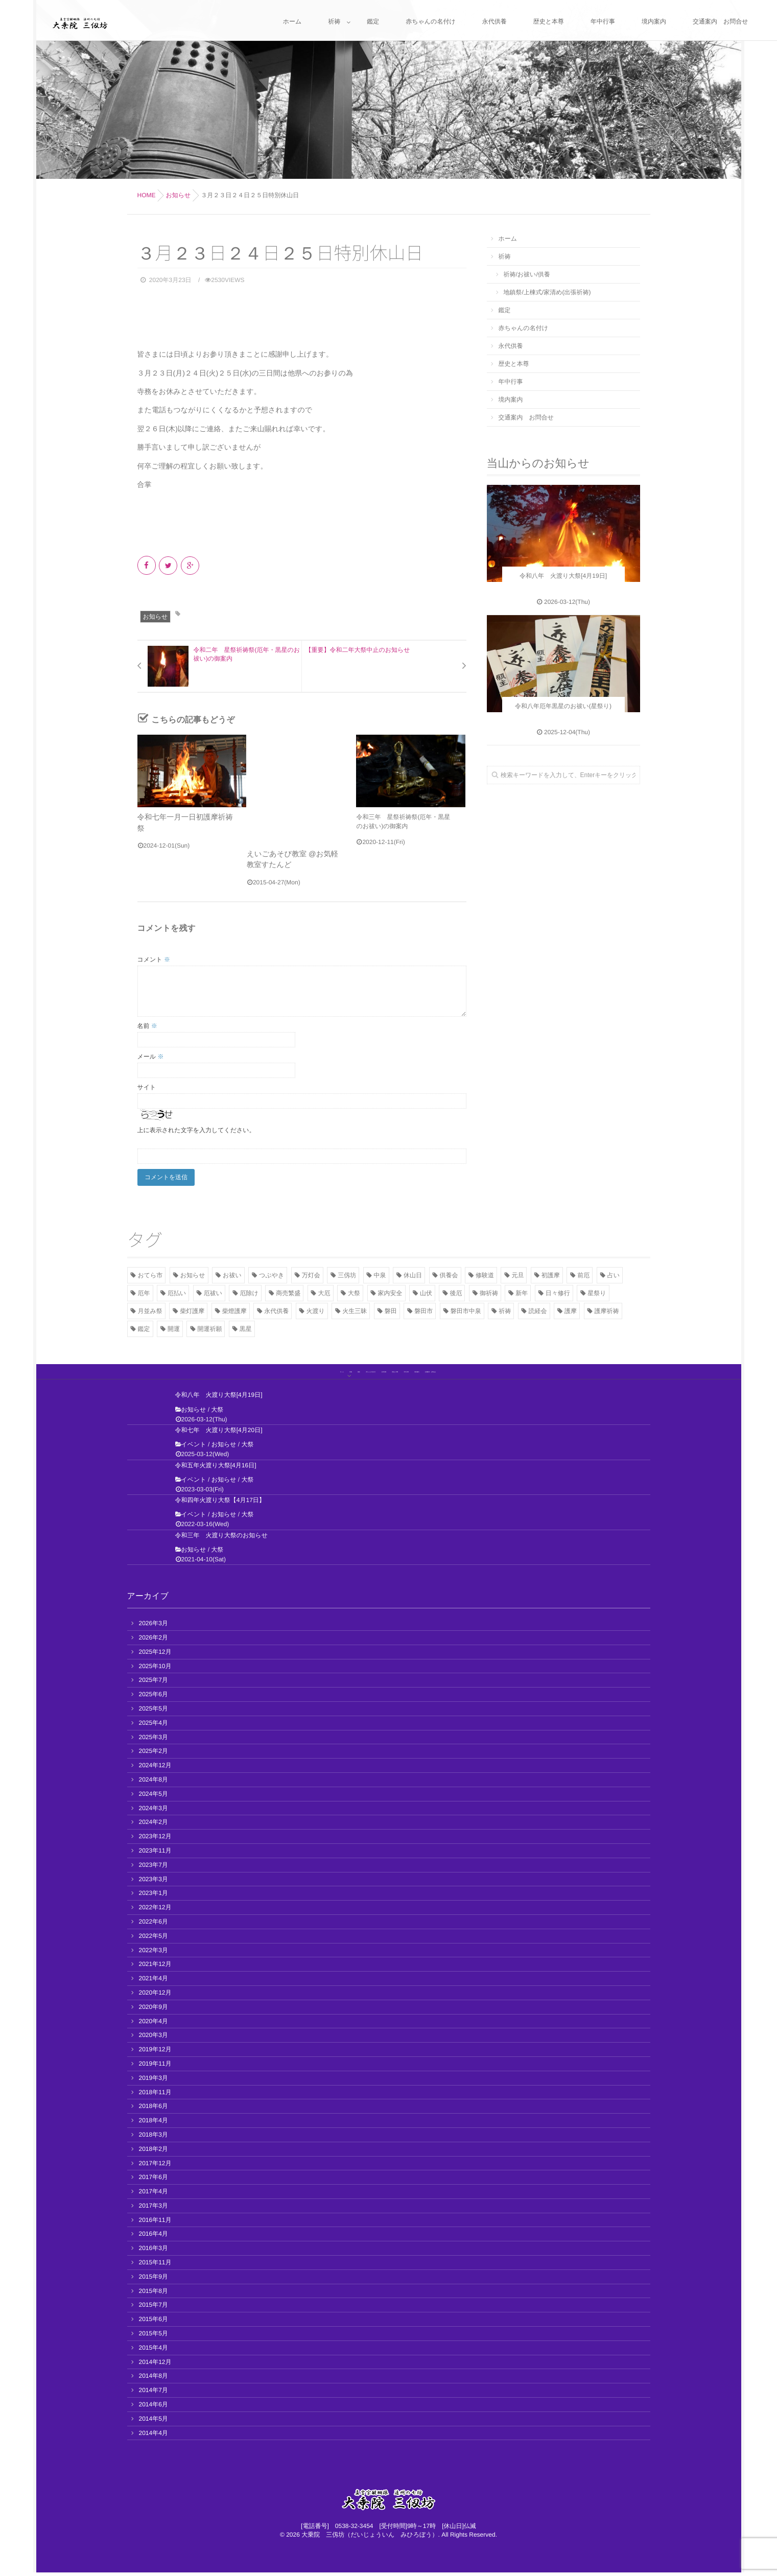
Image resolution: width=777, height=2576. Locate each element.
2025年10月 (155, 1669)
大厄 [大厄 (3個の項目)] (324, 1289)
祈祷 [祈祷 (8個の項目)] (505, 1307)
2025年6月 (153, 1697)
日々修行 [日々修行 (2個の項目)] (558, 1289)
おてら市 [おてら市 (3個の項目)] (150, 1271)
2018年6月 (153, 2110)
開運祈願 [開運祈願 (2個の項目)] (209, 1325)
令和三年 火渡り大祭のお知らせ (221, 1538)
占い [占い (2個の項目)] (613, 1271)
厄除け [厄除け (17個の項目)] (249, 1289)
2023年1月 (153, 1897)
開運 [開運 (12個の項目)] (174, 1325)
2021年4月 (153, 1981)
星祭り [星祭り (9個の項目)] (596, 1289)
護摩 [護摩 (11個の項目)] (570, 1307)
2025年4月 (153, 1726)
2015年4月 (153, 2351)
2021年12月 (155, 1968)
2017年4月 (153, 2194)
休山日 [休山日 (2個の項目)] (413, 1271)
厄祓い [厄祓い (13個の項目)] (213, 1289)
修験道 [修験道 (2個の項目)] (485, 1271)
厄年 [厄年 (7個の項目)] (144, 1289)
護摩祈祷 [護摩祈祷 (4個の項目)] (607, 1307)
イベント (193, 1447)
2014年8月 (153, 2379)
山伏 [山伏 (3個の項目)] (426, 1289)
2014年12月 (155, 2365)
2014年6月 (153, 2407)
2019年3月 (153, 2081)
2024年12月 (155, 1768)
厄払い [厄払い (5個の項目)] (177, 1289)
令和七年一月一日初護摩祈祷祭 (180, 817)
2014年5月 (153, 2422)
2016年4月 (153, 2237)
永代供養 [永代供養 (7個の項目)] (276, 1307)
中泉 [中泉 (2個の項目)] (380, 1271)
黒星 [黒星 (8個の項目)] (246, 1325)
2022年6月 (153, 1925)
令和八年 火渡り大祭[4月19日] (219, 1398)
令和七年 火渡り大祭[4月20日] (219, 1433)
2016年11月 (155, 2223)
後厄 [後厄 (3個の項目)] (456, 1289)
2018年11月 (155, 2095)
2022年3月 (153, 1953)
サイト (146, 1083)
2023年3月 (153, 1882)
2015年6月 (153, 2322)
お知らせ (155, 616)
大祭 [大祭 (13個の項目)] (354, 1289)
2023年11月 (155, 1854)
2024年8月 (153, 1783)
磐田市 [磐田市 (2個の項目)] (423, 1307)
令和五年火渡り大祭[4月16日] (215, 1468)
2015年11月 (155, 2265)
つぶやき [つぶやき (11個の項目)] (271, 1271)
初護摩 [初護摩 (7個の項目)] (550, 1271)
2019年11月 (155, 2067)
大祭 (217, 1413)
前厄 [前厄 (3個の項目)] (583, 1271)
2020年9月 (153, 2010)
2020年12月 (155, 1996)
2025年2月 (153, 1755)
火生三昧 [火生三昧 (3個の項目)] (354, 1307)
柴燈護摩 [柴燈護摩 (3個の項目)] (234, 1307)
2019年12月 (155, 2052)
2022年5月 (153, 1939)
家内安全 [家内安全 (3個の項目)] (390, 1289)
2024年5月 (153, 1797)
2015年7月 (153, 2308)
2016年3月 (153, 2252)
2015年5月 (153, 2336)
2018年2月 (153, 2152)
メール (150, 1053)
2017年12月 (155, 2166)
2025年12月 (155, 1655)
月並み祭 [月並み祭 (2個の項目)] (150, 1307)
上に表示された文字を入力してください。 (196, 1126)
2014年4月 (153, 2436)
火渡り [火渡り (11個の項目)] (316, 1307)
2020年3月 (153, 2039)
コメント (153, 955)
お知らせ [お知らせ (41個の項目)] (192, 1271)
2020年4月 (153, 2024)
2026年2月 (153, 1641)
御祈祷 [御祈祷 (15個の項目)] (489, 1289)
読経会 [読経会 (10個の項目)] (538, 1307)
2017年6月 (153, 2181)
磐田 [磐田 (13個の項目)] (391, 1307)
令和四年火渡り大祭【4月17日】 (220, 1503)
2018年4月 (153, 2123)
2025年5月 (153, 1712)
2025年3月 (153, 1740)
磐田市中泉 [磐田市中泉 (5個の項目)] (466, 1307)
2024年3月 (153, 1811)
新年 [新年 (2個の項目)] (521, 1289)
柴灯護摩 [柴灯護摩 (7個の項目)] (192, 1307)
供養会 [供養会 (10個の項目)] (449, 1271)
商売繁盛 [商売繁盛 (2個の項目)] (288, 1289)
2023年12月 (155, 1839)
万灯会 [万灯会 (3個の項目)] (311, 1271)
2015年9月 (153, 2280)
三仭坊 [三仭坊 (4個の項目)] (347, 1271)
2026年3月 (153, 1626)
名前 (147, 1022)
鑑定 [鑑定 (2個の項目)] (144, 1325)
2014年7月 (153, 2393)
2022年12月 (155, 1910)
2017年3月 (153, 2209)
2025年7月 (153, 1684)
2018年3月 (153, 2138)
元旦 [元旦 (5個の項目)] (517, 1271)
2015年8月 (153, 2294)
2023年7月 (153, 1868)
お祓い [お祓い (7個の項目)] (232, 1271)
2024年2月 (153, 1826)
